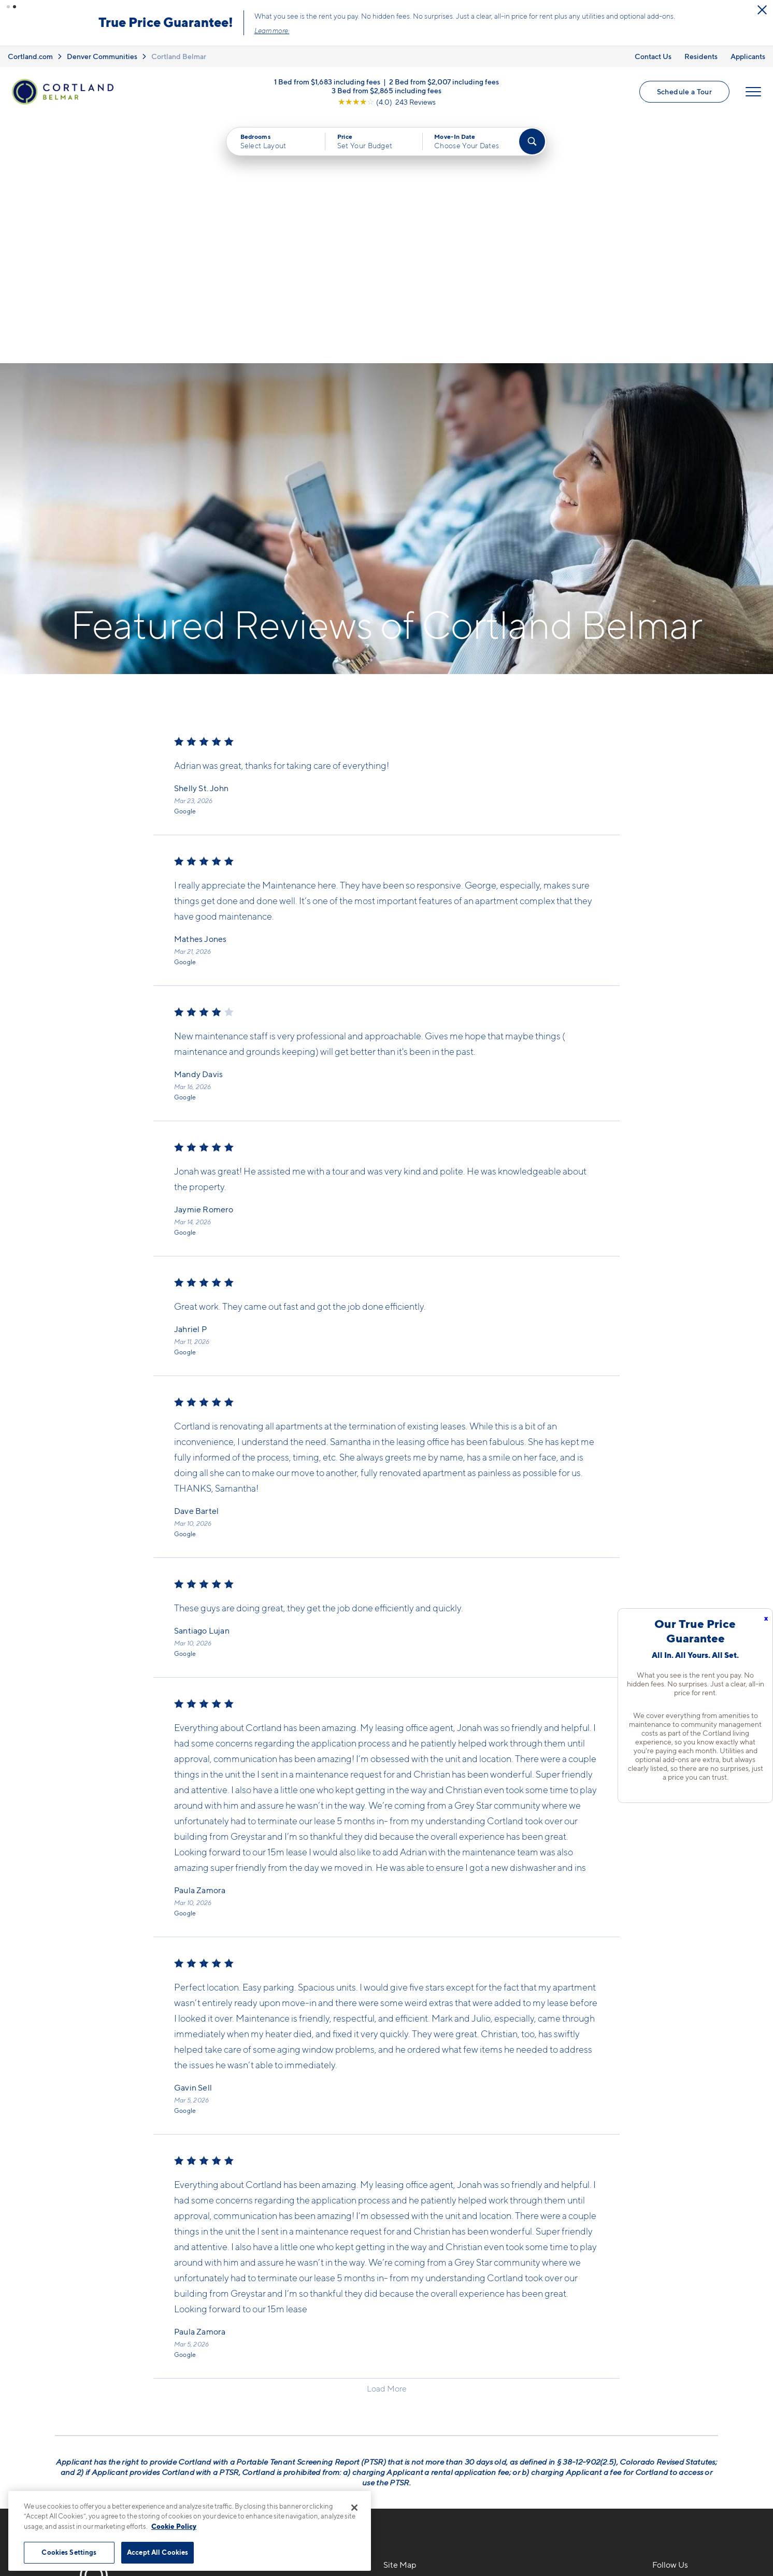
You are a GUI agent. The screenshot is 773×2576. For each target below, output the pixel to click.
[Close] (354, 2507)
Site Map (432, 2533)
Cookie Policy (173, 2526)
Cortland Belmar (178, 56)
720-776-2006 (239, 2342)
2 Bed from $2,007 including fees (444, 81)
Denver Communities (102, 56)
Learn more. (272, 30)
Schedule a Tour (684, 91)
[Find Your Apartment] (532, 141)
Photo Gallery (410, 2396)
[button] (8, 6)
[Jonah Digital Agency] (694, 2528)
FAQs (527, 2360)
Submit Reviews (384, 2533)
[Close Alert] (762, 10)
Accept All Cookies (157, 2552)
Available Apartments (425, 2360)
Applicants (748, 56)
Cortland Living (413, 2432)
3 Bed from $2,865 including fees (386, 90)
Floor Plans (405, 2342)
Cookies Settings (68, 2552)
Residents (701, 56)
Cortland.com (30, 56)
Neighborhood (546, 2342)
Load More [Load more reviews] (387, 2142)
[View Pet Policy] (298, 2398)
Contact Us (653, 56)
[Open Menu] (753, 91)
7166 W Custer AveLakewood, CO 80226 (253, 2366)
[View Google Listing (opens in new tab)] (387, 101)
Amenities (403, 2414)
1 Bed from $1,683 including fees (327, 81)
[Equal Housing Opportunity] (215, 2398)
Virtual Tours (408, 2378)
